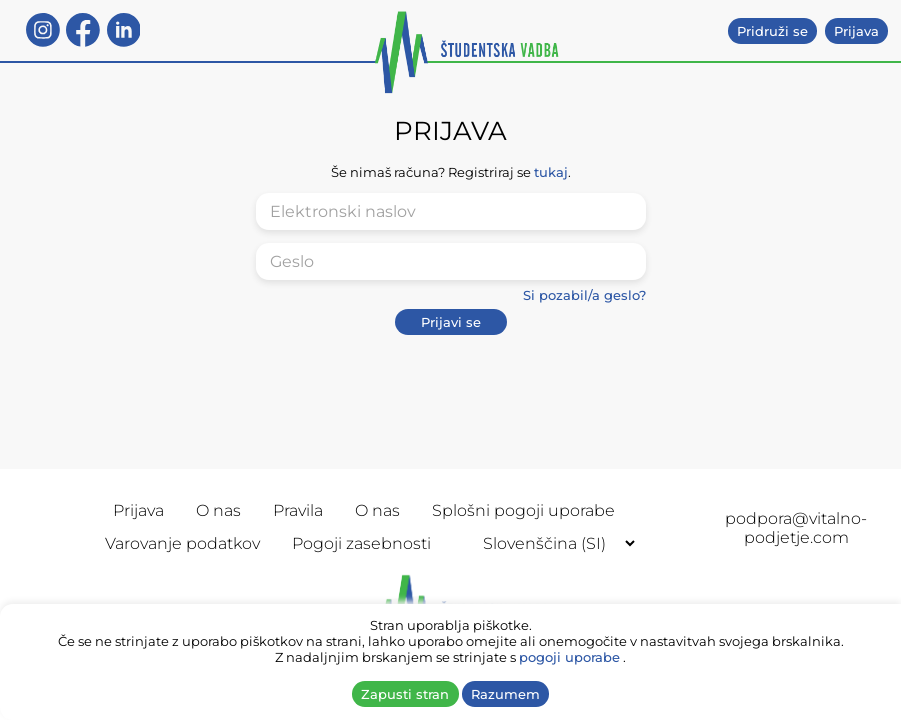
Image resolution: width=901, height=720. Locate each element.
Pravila (298, 510)
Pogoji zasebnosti (361, 543)
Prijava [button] (856, 31)
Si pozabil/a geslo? (584, 295)
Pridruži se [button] (772, 31)
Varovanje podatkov (182, 543)
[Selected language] (550, 543)
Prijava (138, 510)
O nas (218, 510)
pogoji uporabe (569, 657)
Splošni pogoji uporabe (523, 510)
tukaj (551, 172)
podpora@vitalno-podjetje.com (796, 528)
